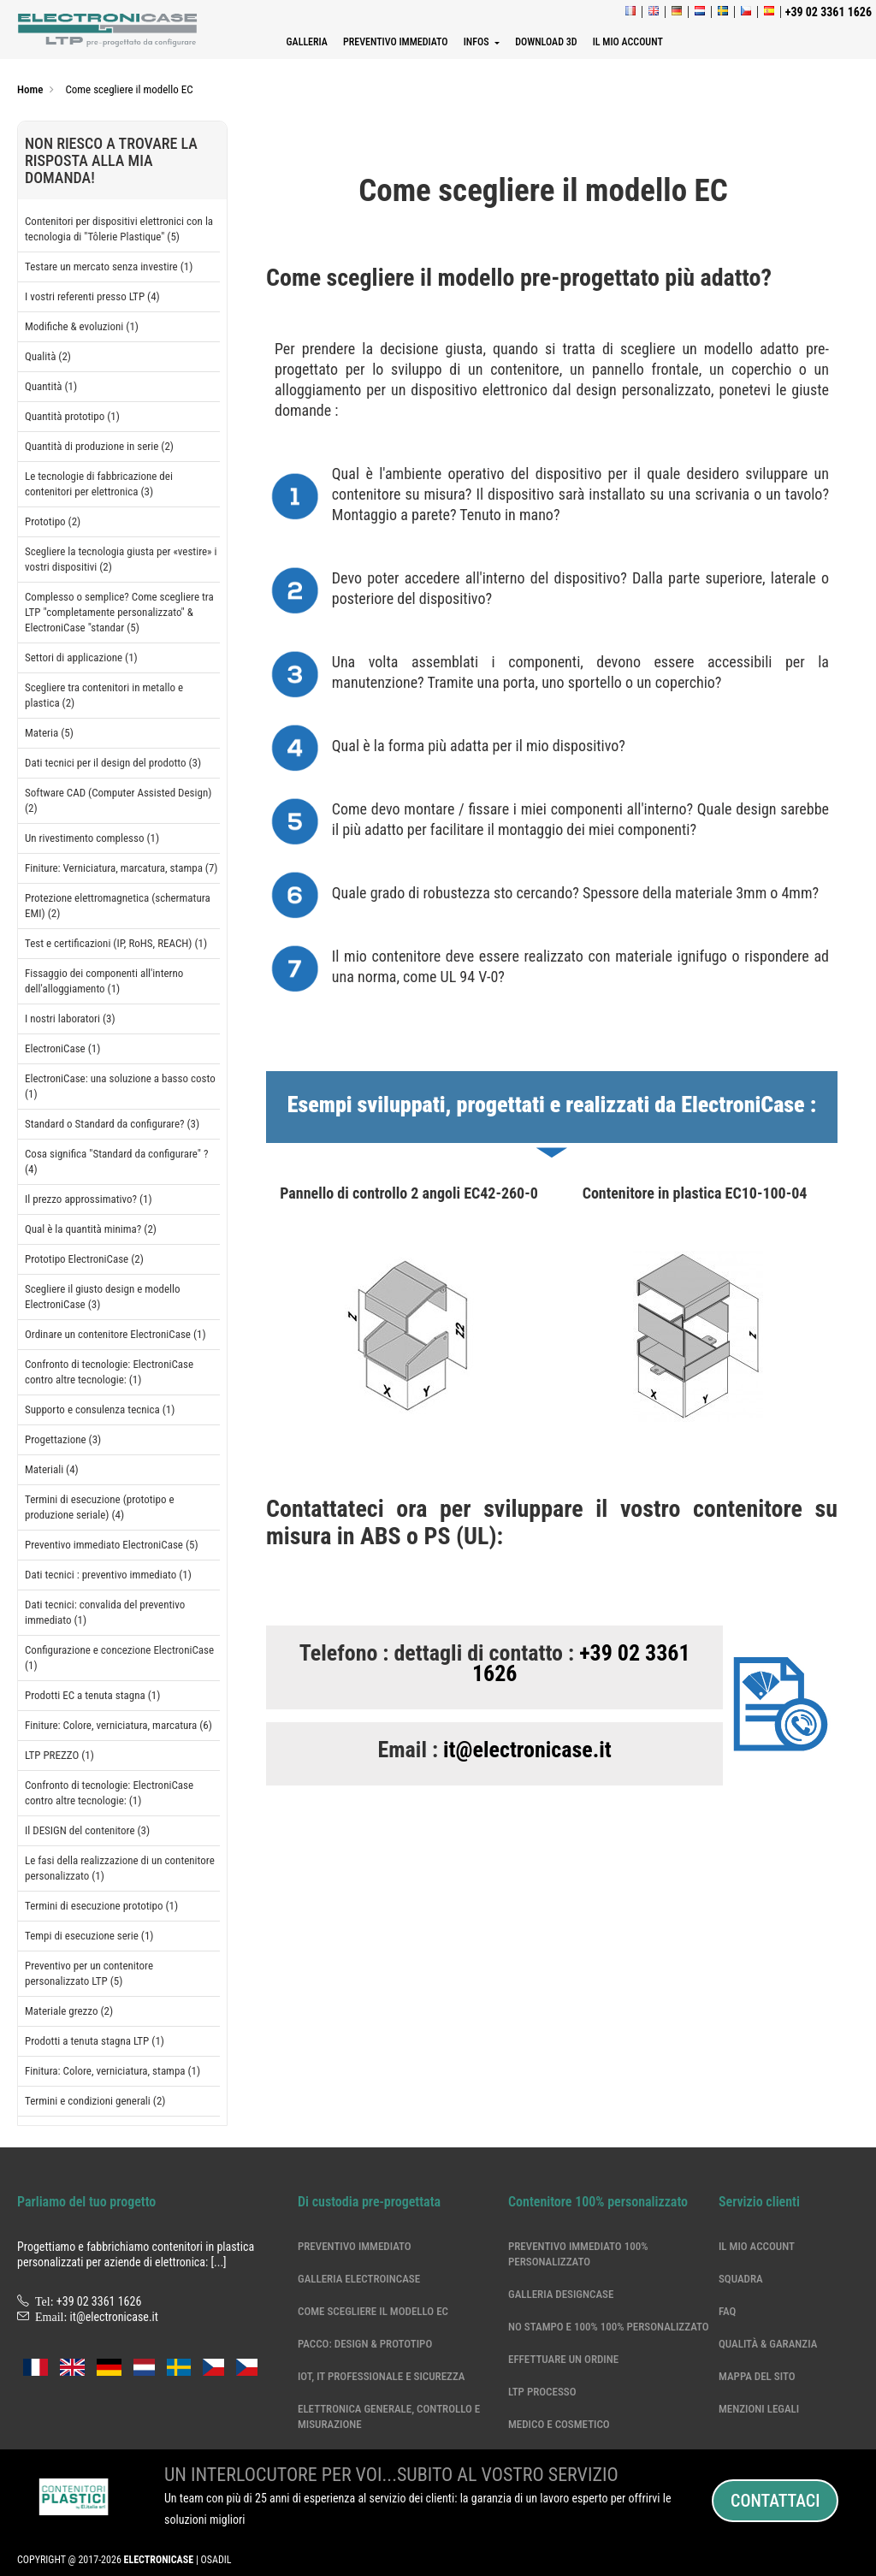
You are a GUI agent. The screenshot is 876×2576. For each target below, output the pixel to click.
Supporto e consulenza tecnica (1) (100, 1409)
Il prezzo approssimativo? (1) (88, 1199)
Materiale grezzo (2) (69, 2011)
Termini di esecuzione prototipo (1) (101, 1905)
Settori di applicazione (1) (81, 657)
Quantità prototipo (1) (72, 416)
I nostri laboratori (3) (70, 1018)
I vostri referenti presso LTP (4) (92, 296)
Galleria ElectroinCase (359, 2278)
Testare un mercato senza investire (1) (108, 266)
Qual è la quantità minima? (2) (91, 1229)
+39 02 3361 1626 (581, 1663)
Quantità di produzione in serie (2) (99, 446)
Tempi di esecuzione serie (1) (89, 1935)
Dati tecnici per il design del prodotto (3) (113, 762)
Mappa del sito (757, 2376)
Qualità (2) (48, 356)
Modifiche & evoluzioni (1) (82, 326)
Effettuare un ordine (563, 2359)
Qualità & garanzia (768, 2343)
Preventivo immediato (354, 2246)
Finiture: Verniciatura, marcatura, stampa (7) (121, 868)
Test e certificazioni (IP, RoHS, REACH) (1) (116, 943)
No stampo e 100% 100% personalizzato (608, 2326)
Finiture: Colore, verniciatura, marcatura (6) (118, 1725)
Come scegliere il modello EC (373, 2311)
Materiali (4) (52, 1469)
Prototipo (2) (52, 521)
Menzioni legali (759, 2408)
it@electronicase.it (527, 1749)
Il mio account (757, 2246)
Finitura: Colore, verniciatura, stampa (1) (112, 2070)
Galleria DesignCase (560, 2294)
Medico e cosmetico (559, 2424)
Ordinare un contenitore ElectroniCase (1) (115, 1334)
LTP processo (542, 2391)
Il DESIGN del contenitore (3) (87, 1830)
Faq (727, 2311)
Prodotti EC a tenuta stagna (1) (92, 1695)
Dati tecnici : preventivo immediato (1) (108, 1574)
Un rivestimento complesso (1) (92, 838)
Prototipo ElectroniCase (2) (84, 1258)
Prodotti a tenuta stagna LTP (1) (94, 2040)
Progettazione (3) (63, 1439)
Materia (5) (49, 732)
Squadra (741, 2278)
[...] (219, 2262)
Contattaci (775, 2500)
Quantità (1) (51, 386)
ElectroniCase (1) (62, 1048)
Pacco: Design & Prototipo (365, 2343)
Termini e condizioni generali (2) (95, 2100)
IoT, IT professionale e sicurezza (381, 2376)
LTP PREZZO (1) (59, 1755)
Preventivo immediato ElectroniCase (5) (111, 1544)
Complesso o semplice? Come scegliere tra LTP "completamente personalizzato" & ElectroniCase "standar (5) (119, 612)
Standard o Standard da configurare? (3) (112, 1123)
